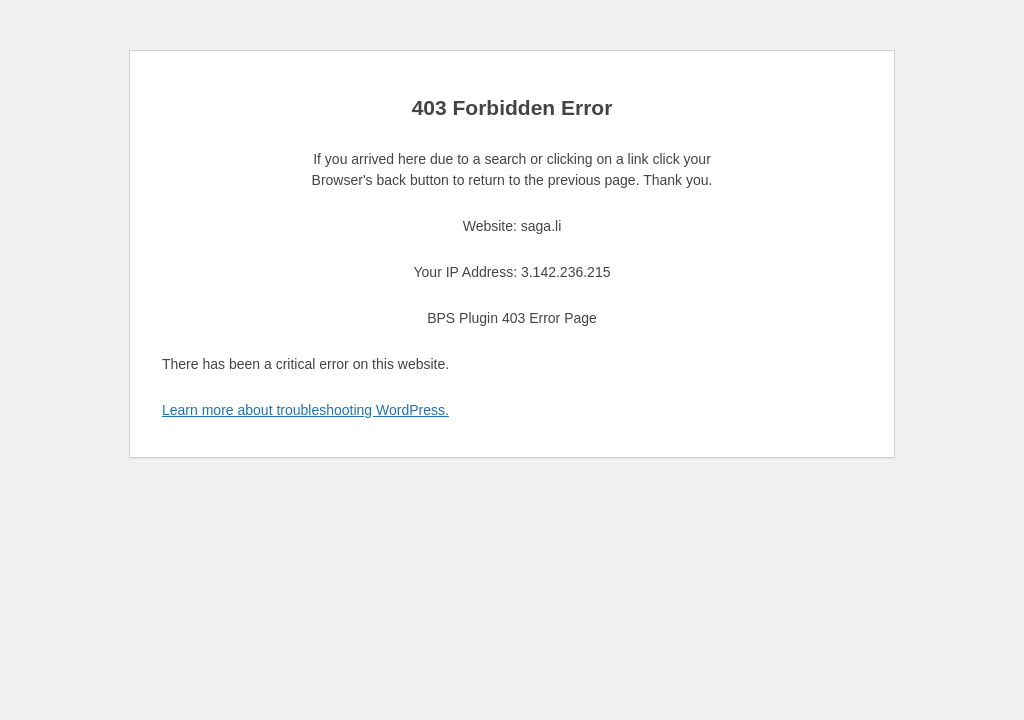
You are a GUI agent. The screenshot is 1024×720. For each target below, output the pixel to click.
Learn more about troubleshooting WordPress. (305, 410)
